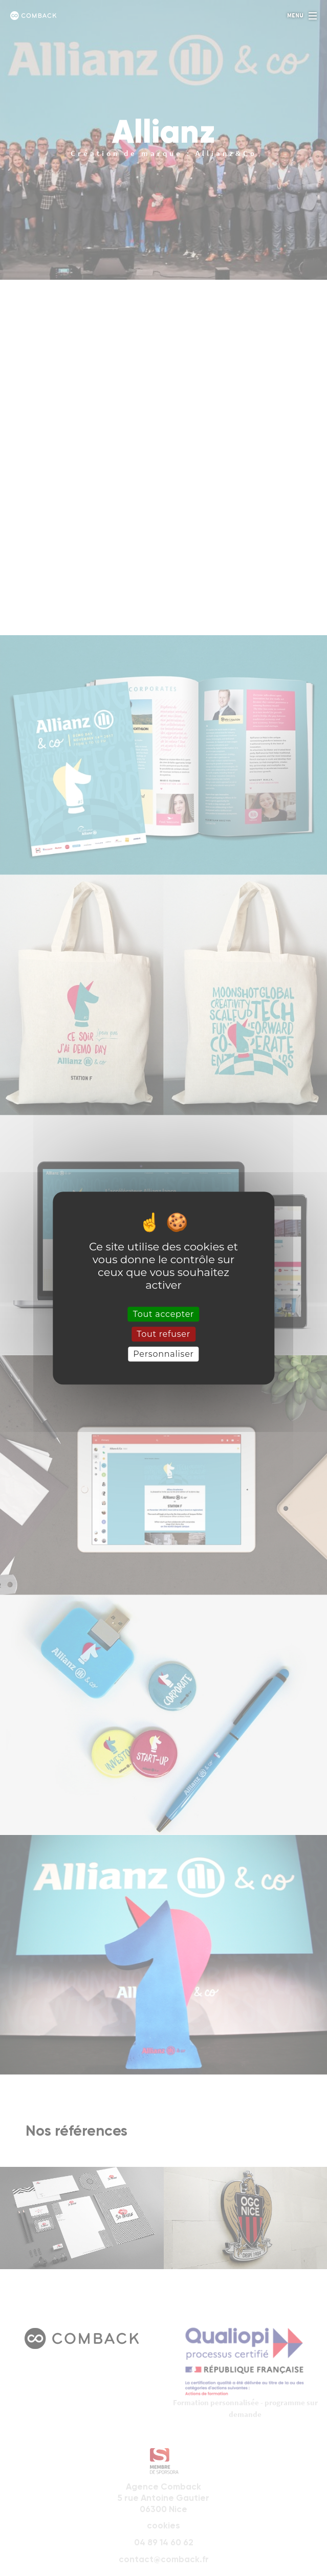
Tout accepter (163, 1314)
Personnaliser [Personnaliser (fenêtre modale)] (163, 1354)
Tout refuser (163, 1334)
